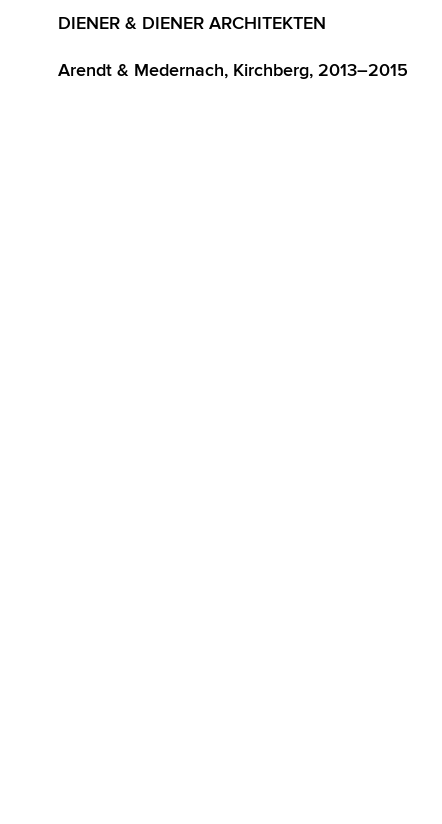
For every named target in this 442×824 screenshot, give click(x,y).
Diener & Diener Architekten (192, 23)
